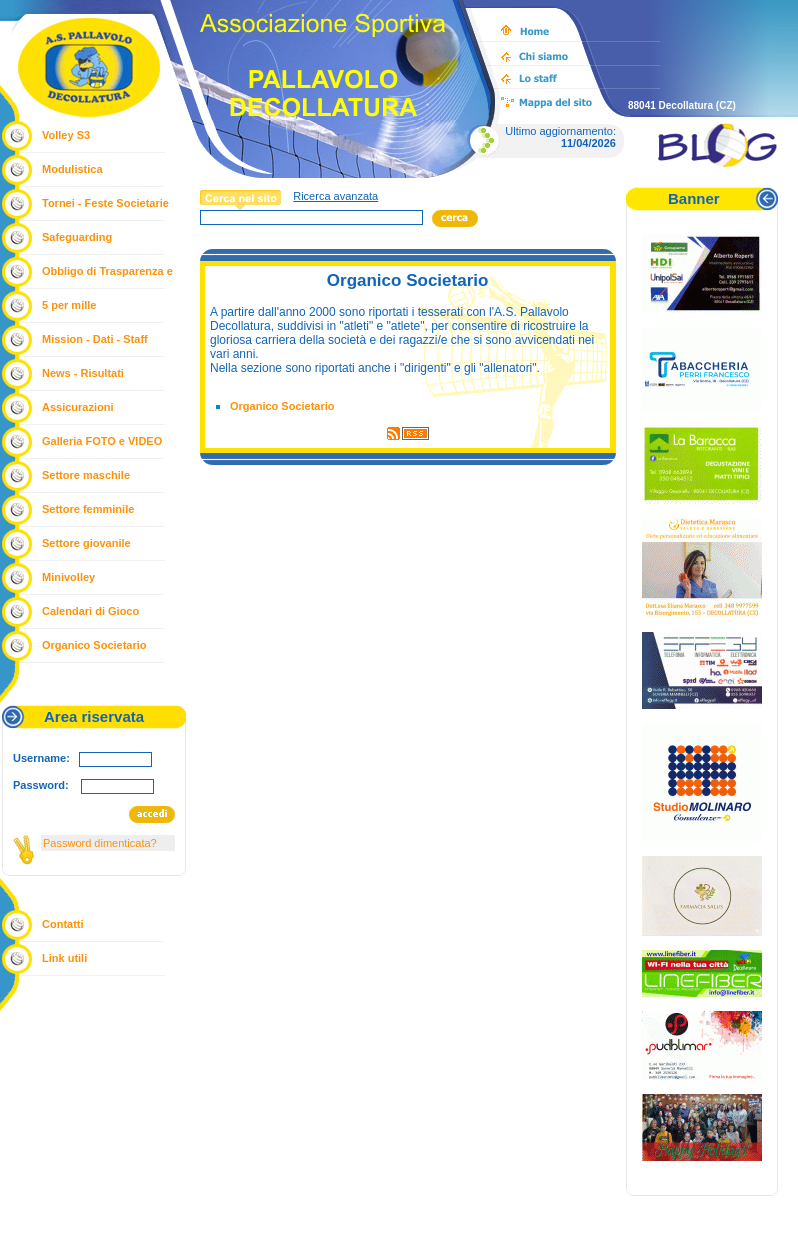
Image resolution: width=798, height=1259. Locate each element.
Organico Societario (94, 645)
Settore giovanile (86, 543)
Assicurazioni (78, 407)
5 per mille (69, 305)
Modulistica (72, 169)
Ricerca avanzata (335, 196)
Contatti (63, 924)
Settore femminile (88, 509)
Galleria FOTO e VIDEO (102, 441)
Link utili (64, 958)
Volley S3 (66, 135)
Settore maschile (86, 475)
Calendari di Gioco (90, 611)
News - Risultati (83, 373)
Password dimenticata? (100, 843)
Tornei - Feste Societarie (105, 203)
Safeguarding (77, 237)
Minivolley (68, 577)
